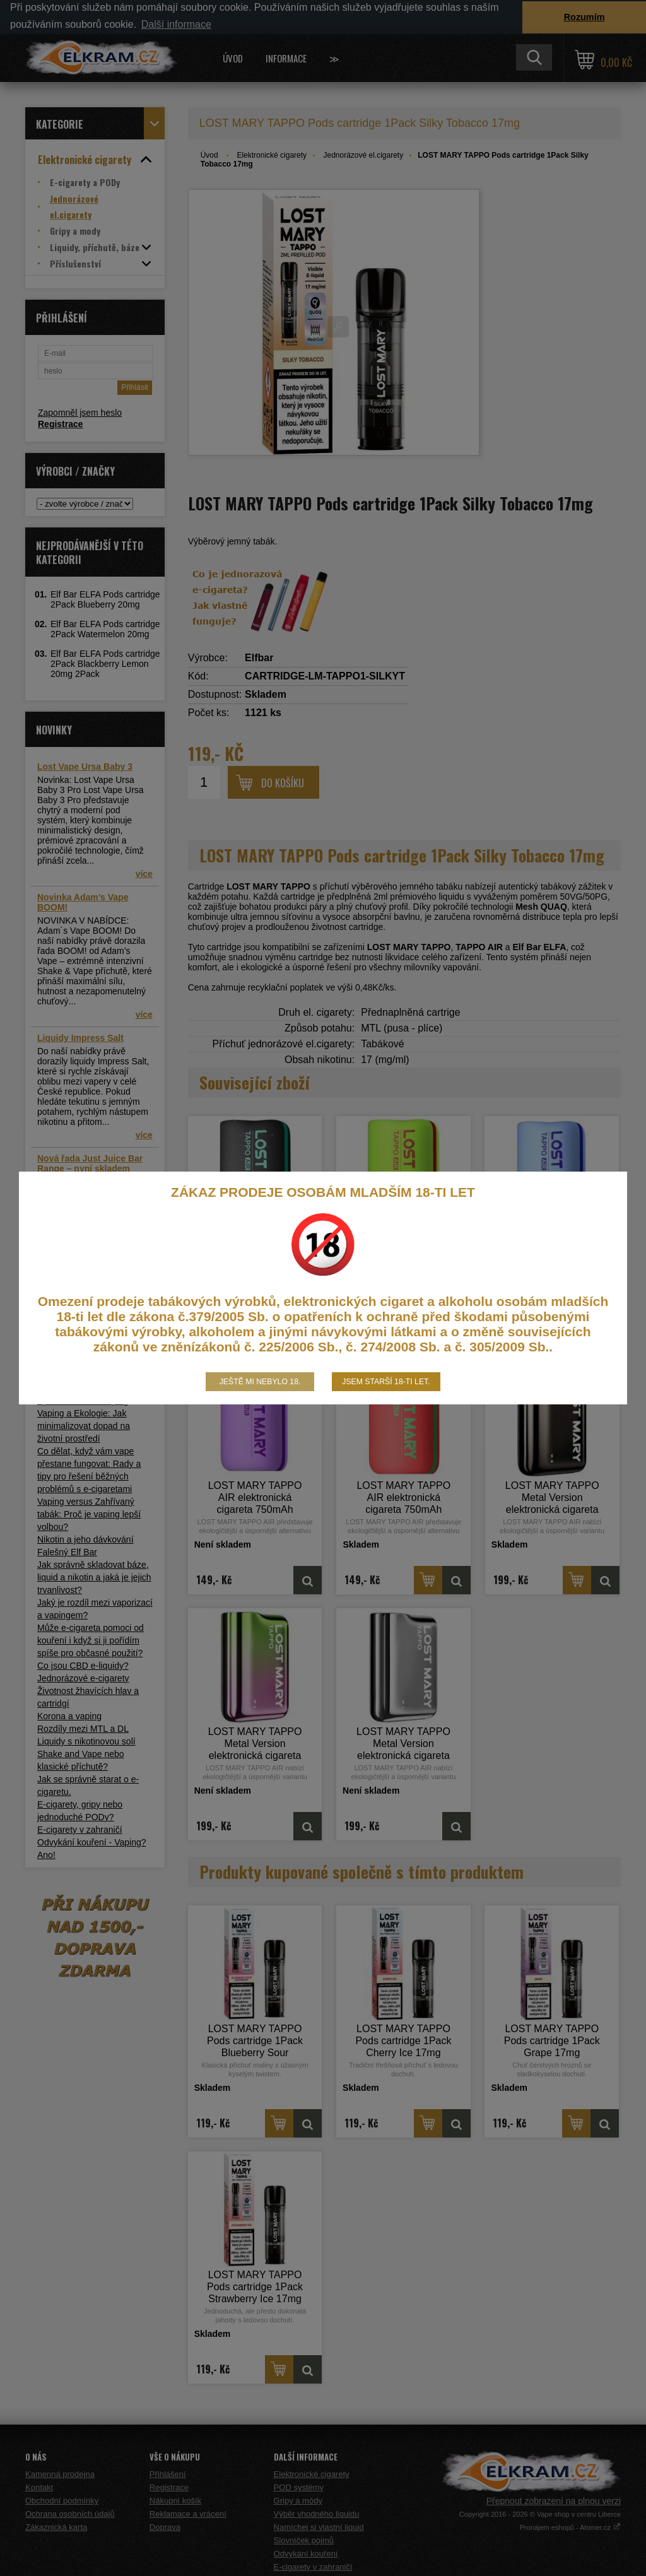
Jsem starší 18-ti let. (386, 1381)
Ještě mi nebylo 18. (260, 1381)
